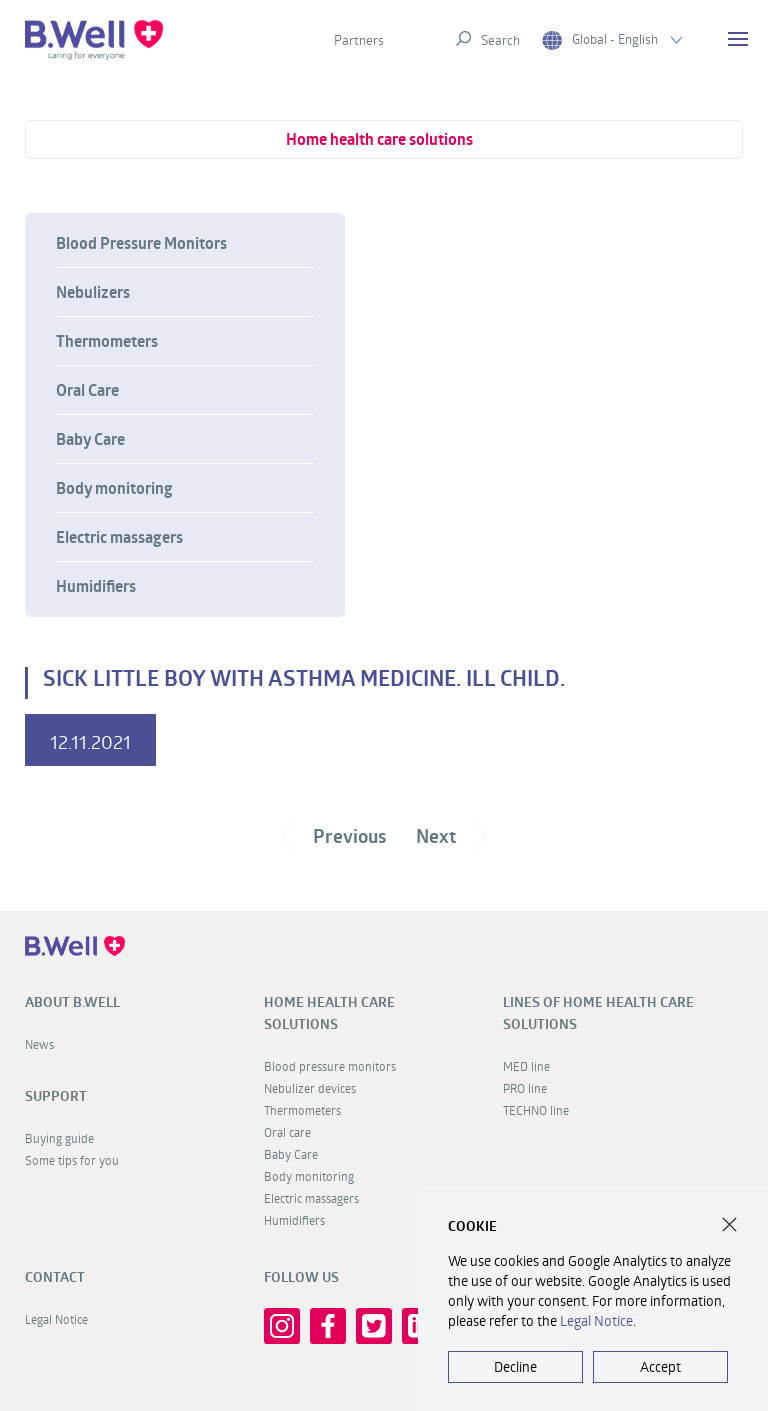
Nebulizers (93, 292)
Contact (55, 1277)
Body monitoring (114, 488)
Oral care (287, 1132)
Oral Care (87, 390)
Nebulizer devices (310, 1088)
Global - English (612, 39)
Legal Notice (56, 1319)
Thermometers (107, 341)
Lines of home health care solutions (598, 1013)
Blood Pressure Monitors (141, 243)
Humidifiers (96, 586)
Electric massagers (119, 537)
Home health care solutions (379, 139)
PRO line (525, 1088)
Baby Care (90, 439)
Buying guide (59, 1138)
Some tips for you (72, 1160)
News (39, 1044)
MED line (526, 1066)
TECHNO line (536, 1110)
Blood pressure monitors (330, 1066)
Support (56, 1096)
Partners (359, 40)
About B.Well (72, 1002)
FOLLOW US (301, 1277)
